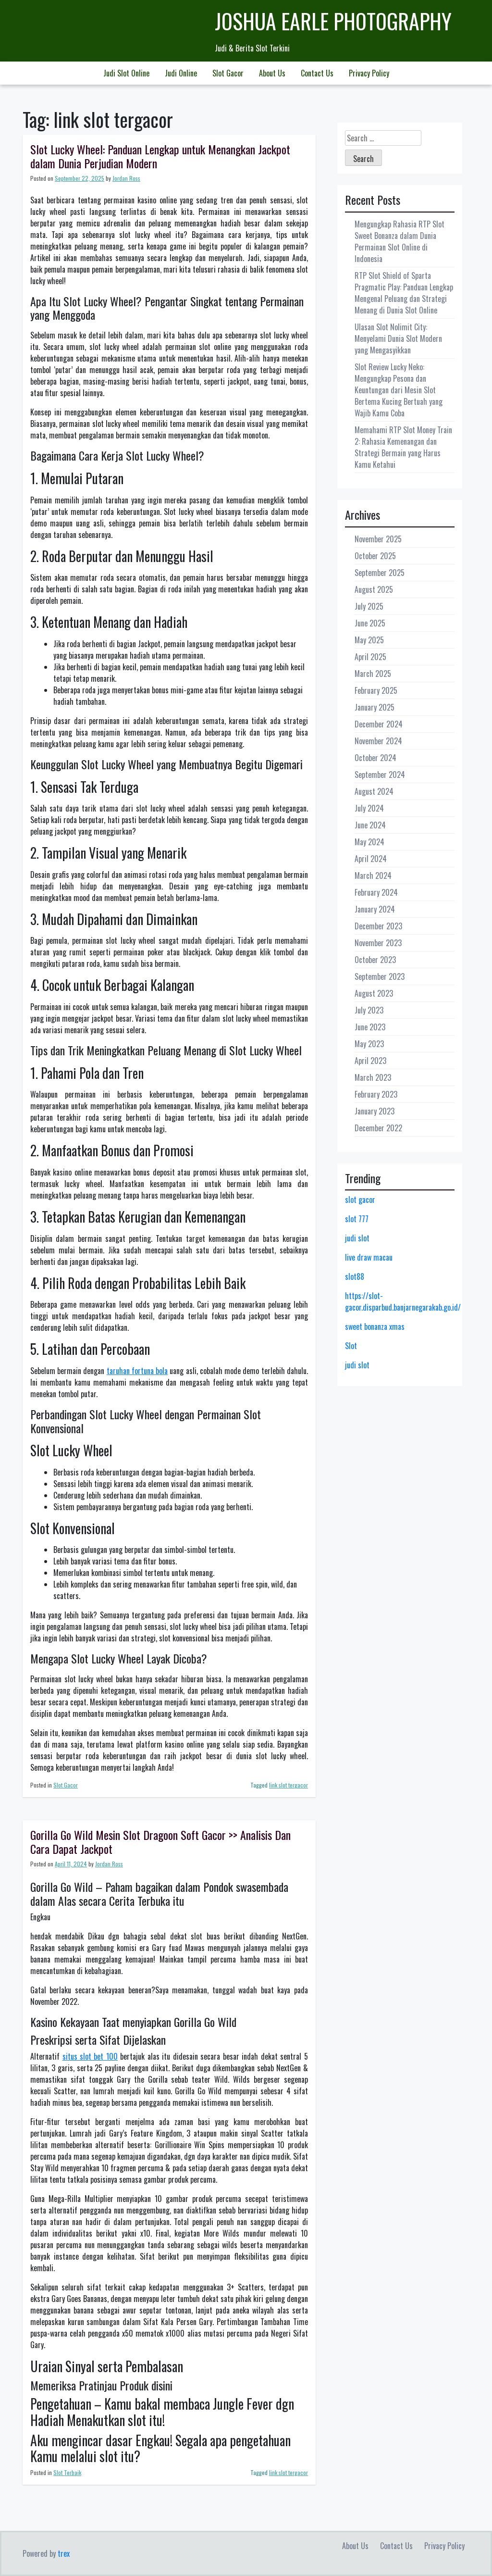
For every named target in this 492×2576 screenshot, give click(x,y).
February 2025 (376, 690)
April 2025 (370, 657)
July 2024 (369, 808)
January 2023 (374, 1111)
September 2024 (380, 774)
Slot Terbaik (67, 2472)
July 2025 (369, 606)
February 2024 (376, 892)
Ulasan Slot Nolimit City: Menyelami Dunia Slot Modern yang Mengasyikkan (398, 338)
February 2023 (376, 1094)
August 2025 (374, 589)
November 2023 (378, 943)
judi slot (357, 1238)
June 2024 (370, 825)
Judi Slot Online (126, 73)
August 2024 (374, 791)
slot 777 (357, 1219)
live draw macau (369, 1257)
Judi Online (181, 73)
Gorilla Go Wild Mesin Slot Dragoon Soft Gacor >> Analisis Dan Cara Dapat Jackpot (160, 1841)
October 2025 (375, 556)
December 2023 (378, 926)
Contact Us (317, 73)
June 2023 (370, 1027)
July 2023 (369, 1010)
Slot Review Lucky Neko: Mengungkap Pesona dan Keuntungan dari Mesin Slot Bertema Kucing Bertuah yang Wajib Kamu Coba (399, 390)
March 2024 (373, 875)
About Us (272, 73)
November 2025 (378, 539)
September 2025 (380, 572)
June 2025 (370, 623)
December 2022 (378, 1128)
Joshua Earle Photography (333, 21)
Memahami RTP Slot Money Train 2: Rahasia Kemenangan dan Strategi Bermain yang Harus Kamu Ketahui (403, 447)
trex (64, 2553)
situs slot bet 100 (90, 2056)
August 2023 (374, 993)
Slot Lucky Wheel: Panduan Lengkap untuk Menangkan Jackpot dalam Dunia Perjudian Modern (160, 156)
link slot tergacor (288, 1785)
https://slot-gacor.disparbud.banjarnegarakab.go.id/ (403, 1301)
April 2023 (370, 1060)
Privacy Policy (369, 73)
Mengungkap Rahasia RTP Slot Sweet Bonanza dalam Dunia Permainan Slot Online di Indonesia (399, 241)
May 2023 (369, 1044)
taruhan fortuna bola (137, 1370)
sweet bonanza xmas (375, 1326)
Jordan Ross (126, 178)
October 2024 (375, 757)
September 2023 (380, 976)
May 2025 (369, 640)
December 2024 (379, 724)
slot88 (354, 1276)
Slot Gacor (228, 73)
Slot (351, 1345)
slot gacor (360, 1199)
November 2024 (378, 741)
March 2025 (373, 673)
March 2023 (373, 1077)
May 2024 (369, 842)
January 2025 (374, 707)
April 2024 (371, 858)
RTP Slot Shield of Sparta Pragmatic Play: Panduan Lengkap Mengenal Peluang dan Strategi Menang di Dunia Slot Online (404, 293)
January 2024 (375, 909)
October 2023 (375, 959)
